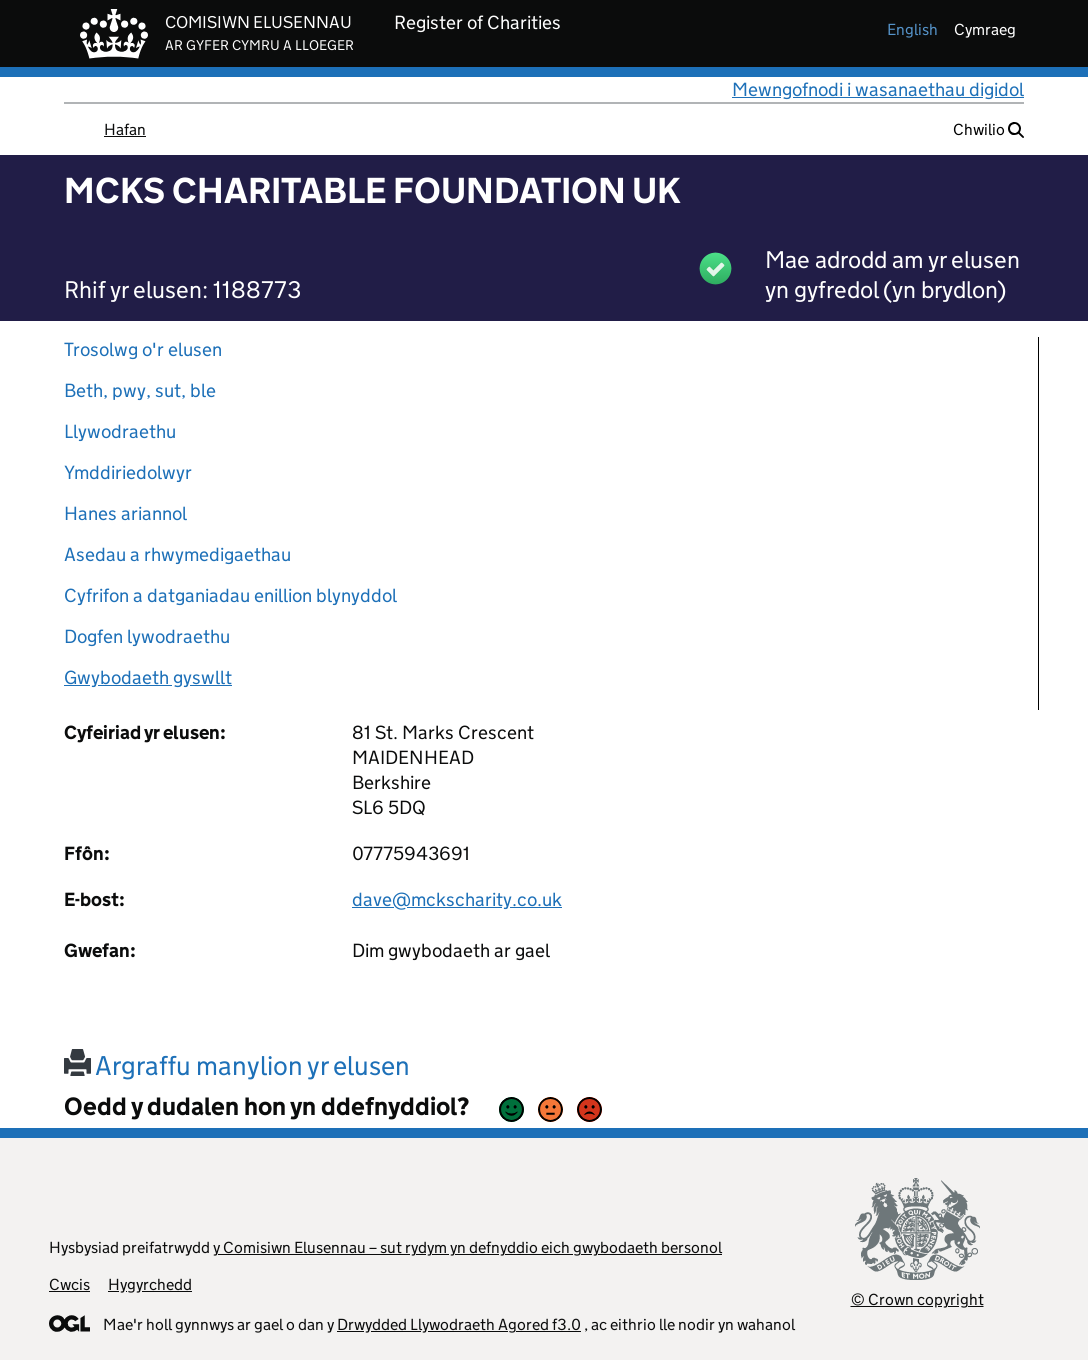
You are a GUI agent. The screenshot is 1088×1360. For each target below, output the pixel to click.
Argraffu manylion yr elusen (237, 1065)
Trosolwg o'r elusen (143, 349)
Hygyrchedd (150, 1284)
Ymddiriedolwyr (128, 472)
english (912, 29)
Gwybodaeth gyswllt (148, 677)
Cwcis (69, 1284)
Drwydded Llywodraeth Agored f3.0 (459, 1324)
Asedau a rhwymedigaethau (177, 554)
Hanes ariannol (125, 513)
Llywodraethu (120, 431)
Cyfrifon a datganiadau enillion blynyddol (230, 595)
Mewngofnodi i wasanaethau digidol (878, 89)
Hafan (125, 129)
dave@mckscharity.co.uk (457, 899)
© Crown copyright (917, 1299)
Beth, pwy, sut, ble (140, 390)
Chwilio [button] (988, 129)
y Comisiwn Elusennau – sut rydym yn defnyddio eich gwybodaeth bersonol (467, 1247)
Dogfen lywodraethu (147, 636)
